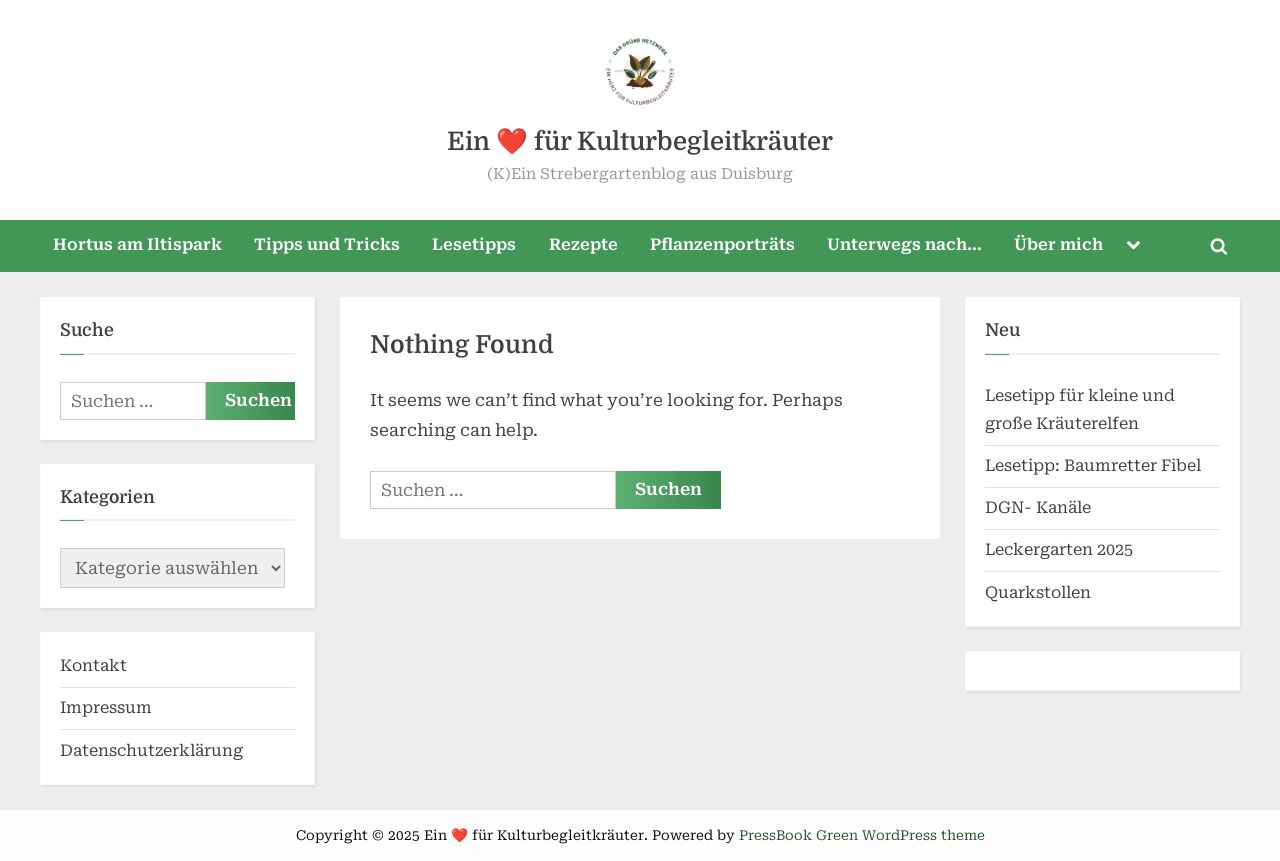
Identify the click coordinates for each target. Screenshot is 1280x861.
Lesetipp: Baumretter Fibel (1093, 465)
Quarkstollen (1038, 592)
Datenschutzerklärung (151, 750)
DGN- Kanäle (1038, 507)
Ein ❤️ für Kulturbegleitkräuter (640, 141)
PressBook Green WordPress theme (862, 835)
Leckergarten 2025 (1059, 549)
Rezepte (583, 244)
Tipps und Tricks (327, 244)
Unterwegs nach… (904, 244)
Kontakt (93, 665)
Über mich (1058, 244)
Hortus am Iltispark (137, 244)
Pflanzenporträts (722, 244)
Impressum (106, 707)
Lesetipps (474, 244)
